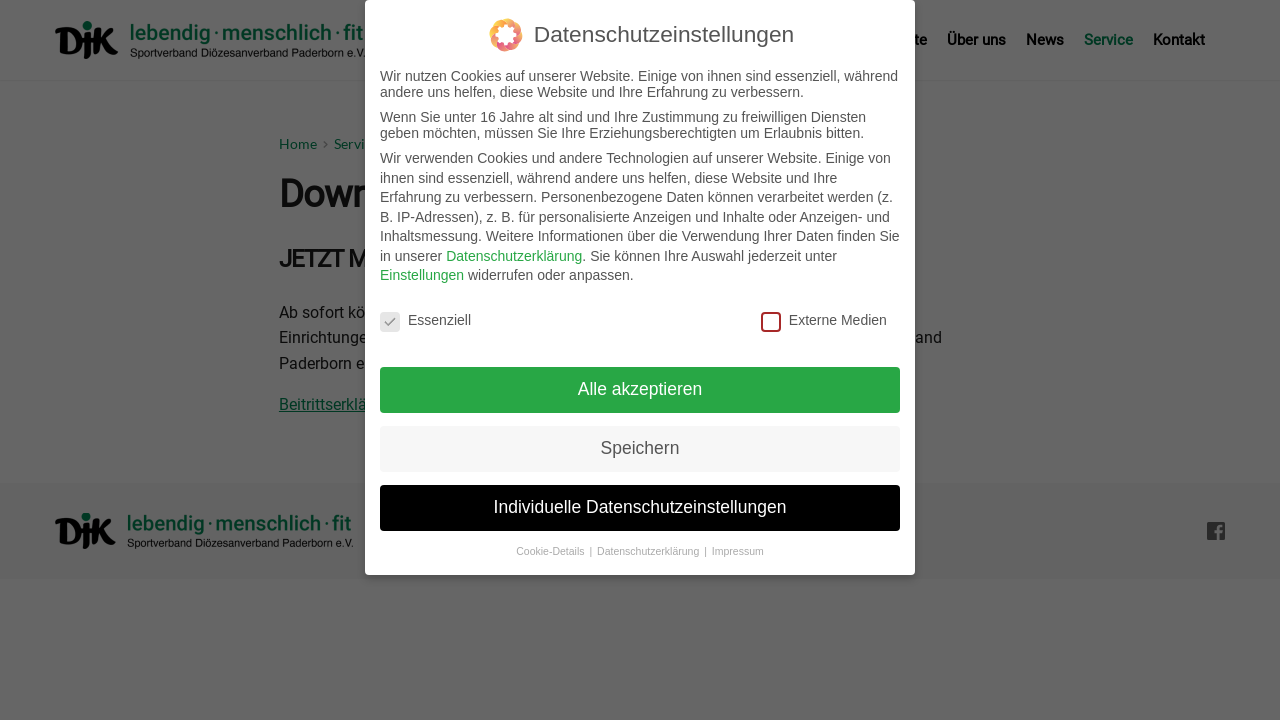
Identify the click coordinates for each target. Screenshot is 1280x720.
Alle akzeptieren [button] (640, 377)
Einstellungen (422, 264)
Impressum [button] (738, 539)
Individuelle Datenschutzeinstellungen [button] (640, 495)
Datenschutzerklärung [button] (649, 539)
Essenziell (425, 309)
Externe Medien (824, 309)
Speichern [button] (640, 436)
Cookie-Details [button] (551, 539)
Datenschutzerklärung (514, 244)
